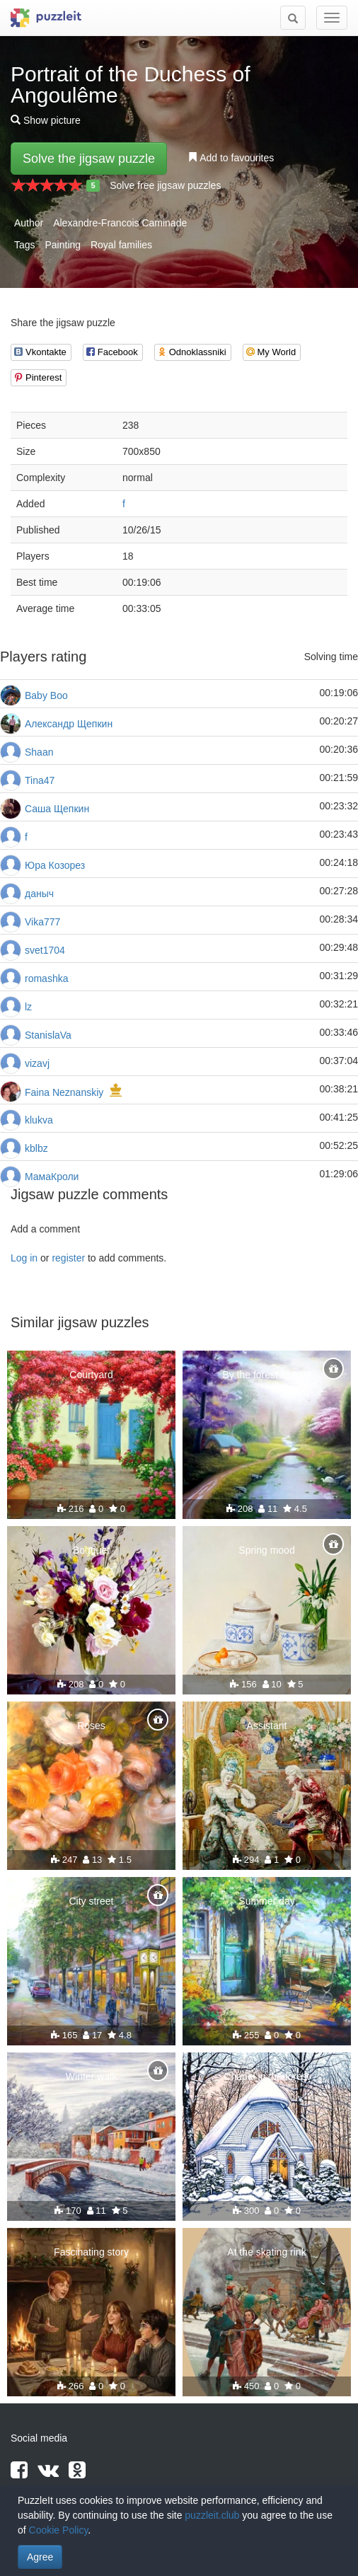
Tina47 (39, 780)
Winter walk (91, 2076)
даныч (39, 893)
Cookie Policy (58, 2530)
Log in (24, 1258)
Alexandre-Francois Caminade (120, 223)
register (68, 1258)
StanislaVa (48, 1035)
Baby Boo (46, 695)
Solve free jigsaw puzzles (165, 185)
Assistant (267, 1725)
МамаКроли (52, 1176)
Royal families (121, 244)
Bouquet (91, 1550)
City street (91, 1901)
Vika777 (42, 922)
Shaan (39, 752)
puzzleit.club (212, 2515)
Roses (91, 1725)
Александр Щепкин (68, 723)
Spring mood (266, 1550)
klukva (39, 1120)
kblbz (36, 1148)
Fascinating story (91, 2252)
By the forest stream (266, 1374)
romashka (46, 978)
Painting (63, 244)
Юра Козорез (55, 865)
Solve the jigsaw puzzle (89, 158)
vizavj (37, 1063)
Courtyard (90, 1374)
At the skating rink (266, 2252)
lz (28, 1006)
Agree (40, 2557)
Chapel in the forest (266, 2076)
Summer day (266, 1901)
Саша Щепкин (57, 808)
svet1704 (45, 950)
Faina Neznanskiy (64, 1092)
